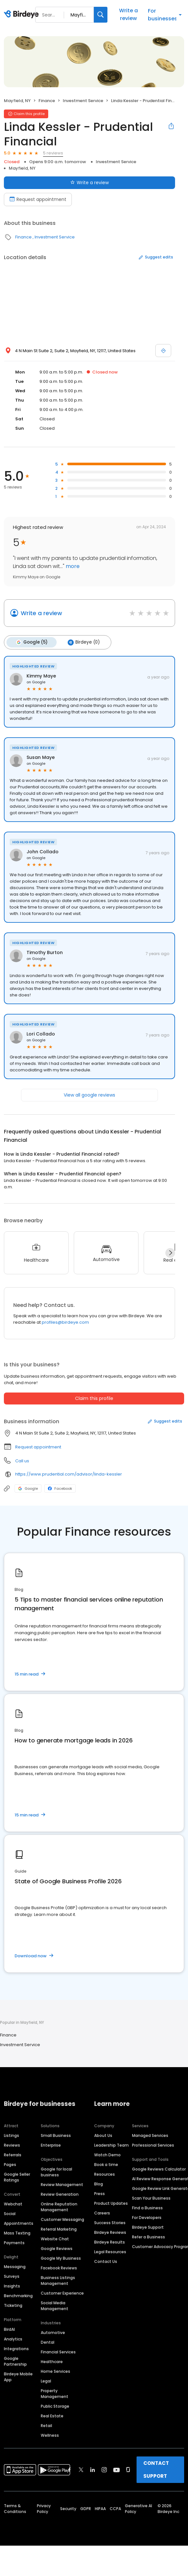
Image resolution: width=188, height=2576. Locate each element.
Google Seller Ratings (17, 2176)
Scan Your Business (151, 2197)
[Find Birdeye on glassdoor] (128, 2468)
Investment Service (83, 101)
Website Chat (55, 2238)
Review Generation (60, 2193)
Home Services (55, 2370)
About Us (103, 2134)
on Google (36, 681)
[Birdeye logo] (22, 14)
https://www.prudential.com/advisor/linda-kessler (68, 1473)
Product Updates (111, 2202)
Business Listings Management (58, 2279)
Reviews (12, 2144)
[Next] (170, 1252)
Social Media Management (54, 2304)
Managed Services (150, 2134)
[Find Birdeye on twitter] (81, 2468)
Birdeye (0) (82, 642)
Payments (14, 2242)
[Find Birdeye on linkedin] (92, 2468)
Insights (12, 2285)
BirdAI (9, 2328)
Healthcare (52, 2360)
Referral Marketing (59, 2228)
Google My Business (61, 2257)
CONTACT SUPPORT (156, 2468)
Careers (102, 2212)
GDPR (85, 2507)
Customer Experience (62, 2292)
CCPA (115, 2507)
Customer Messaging (62, 2218)
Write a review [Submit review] (89, 182)
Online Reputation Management (59, 2206)
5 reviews (53, 153)
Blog (98, 2183)
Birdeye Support (148, 2226)
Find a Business (147, 2207)
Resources (104, 2173)
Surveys (11, 2275)
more (72, 566)
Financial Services (58, 2351)
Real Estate (52, 2415)
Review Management (62, 2183)
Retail (46, 2424)
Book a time (106, 2163)
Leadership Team (111, 2144)
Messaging (15, 2265)
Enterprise (51, 2144)
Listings (11, 2134)
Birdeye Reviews (110, 2231)
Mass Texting (17, 2232)
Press (99, 2192)
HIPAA (100, 2507)
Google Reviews (56, 2247)
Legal (46, 2380)
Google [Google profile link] (28, 1487)
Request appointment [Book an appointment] (37, 199)
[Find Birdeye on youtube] (116, 2468)
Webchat (13, 2203)
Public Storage (55, 2405)
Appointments (18, 2222)
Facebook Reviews (59, 2267)
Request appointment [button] (38, 1446)
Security (68, 2507)
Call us (22, 1460)
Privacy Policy (44, 2507)
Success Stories (110, 2221)
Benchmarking (18, 2294)
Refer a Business (148, 2236)
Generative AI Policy (138, 2507)
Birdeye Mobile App (18, 2375)
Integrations (16, 2347)
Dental (47, 2341)
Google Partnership (15, 2360)
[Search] (100, 15)
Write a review (128, 14)
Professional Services (153, 2144)
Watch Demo (107, 2154)
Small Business (56, 2134)
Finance (47, 101)
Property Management (54, 2392)
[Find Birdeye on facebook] (69, 2468)
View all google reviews (89, 1094)
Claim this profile (94, 1397)
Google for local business (56, 2171)
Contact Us (105, 2260)
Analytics (13, 2338)
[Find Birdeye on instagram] (104, 2468)
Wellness (50, 2434)
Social (10, 2212)
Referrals (12, 2154)
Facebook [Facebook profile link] (60, 1487)
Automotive (53, 2331)
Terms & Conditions (15, 2507)
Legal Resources (110, 2251)
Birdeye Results (109, 2241)
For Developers (146, 2216)
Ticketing (13, 2304)
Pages (10, 2163)
